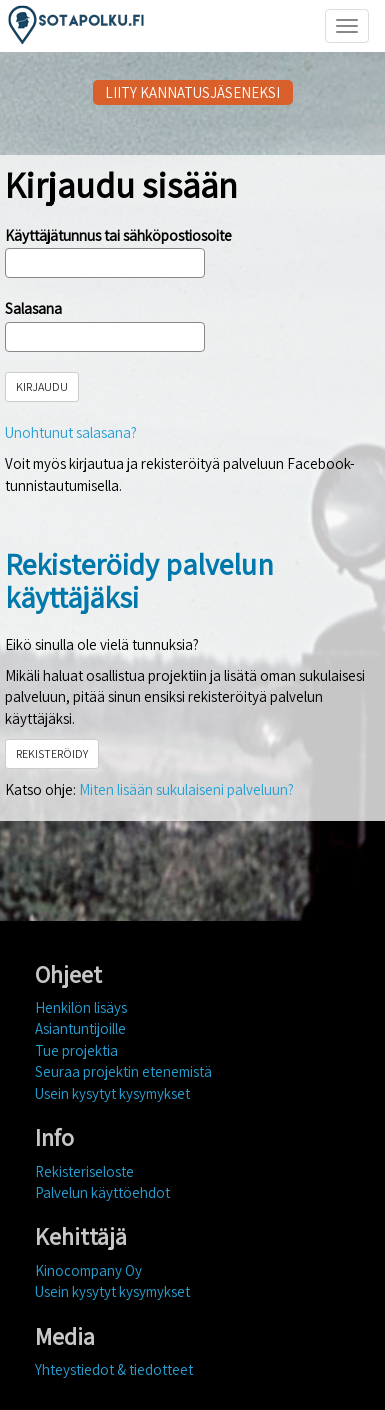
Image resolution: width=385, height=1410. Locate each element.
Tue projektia (76, 1050)
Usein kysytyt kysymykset (112, 1093)
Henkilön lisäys (81, 1007)
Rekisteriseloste (84, 1171)
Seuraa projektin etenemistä (123, 1071)
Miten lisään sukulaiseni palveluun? (186, 789)
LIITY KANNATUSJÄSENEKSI (192, 92)
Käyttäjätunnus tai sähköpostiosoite (118, 235)
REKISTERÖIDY (52, 753)
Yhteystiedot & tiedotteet (114, 1369)
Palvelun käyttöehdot (102, 1192)
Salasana (33, 308)
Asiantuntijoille (80, 1028)
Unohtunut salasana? (71, 432)
